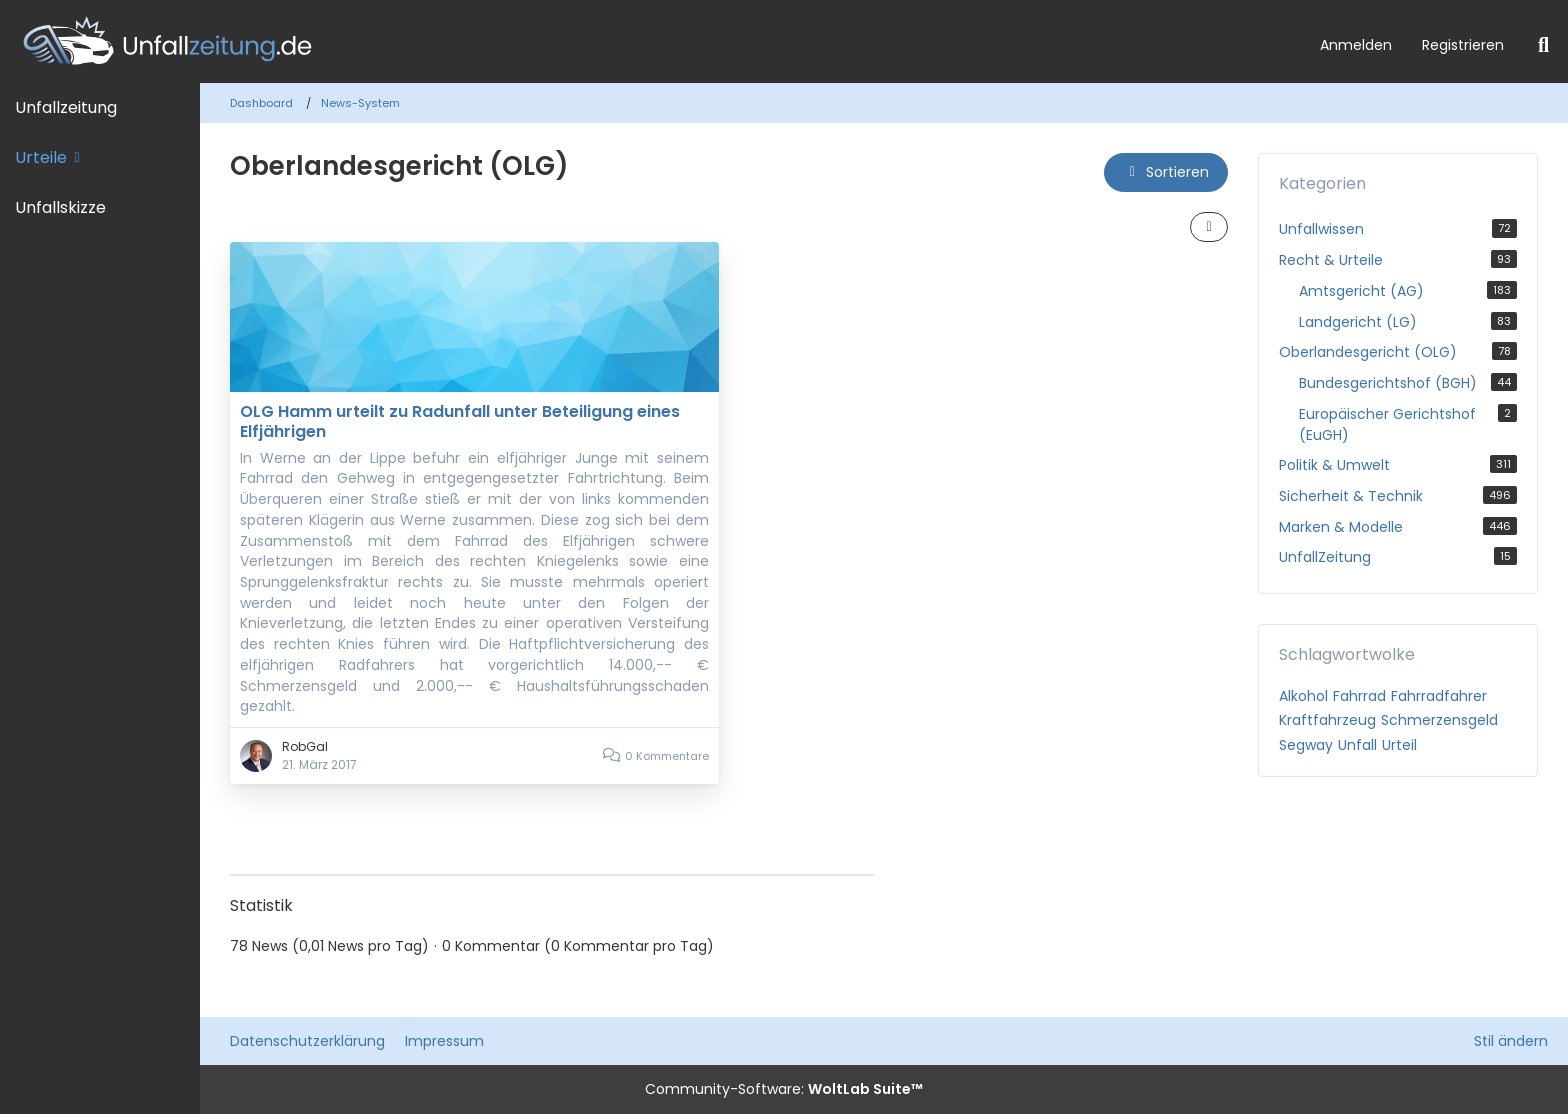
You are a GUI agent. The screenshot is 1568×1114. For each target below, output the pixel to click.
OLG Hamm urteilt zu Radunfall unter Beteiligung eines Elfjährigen (460, 421)
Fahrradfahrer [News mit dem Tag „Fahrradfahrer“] (1439, 696)
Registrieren (1463, 45)
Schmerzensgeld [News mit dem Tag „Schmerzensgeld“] (1439, 720)
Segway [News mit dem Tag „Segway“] (1306, 745)
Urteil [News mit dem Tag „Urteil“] (1399, 745)
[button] (1166, 172)
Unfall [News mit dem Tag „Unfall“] (1357, 745)
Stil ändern (1511, 1041)
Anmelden (1356, 45)
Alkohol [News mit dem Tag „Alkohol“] (1303, 696)
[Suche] (1543, 45)
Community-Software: (784, 1089)
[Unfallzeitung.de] (652, 41)
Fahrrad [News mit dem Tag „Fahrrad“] (1359, 696)
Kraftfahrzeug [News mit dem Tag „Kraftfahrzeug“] (1327, 720)
